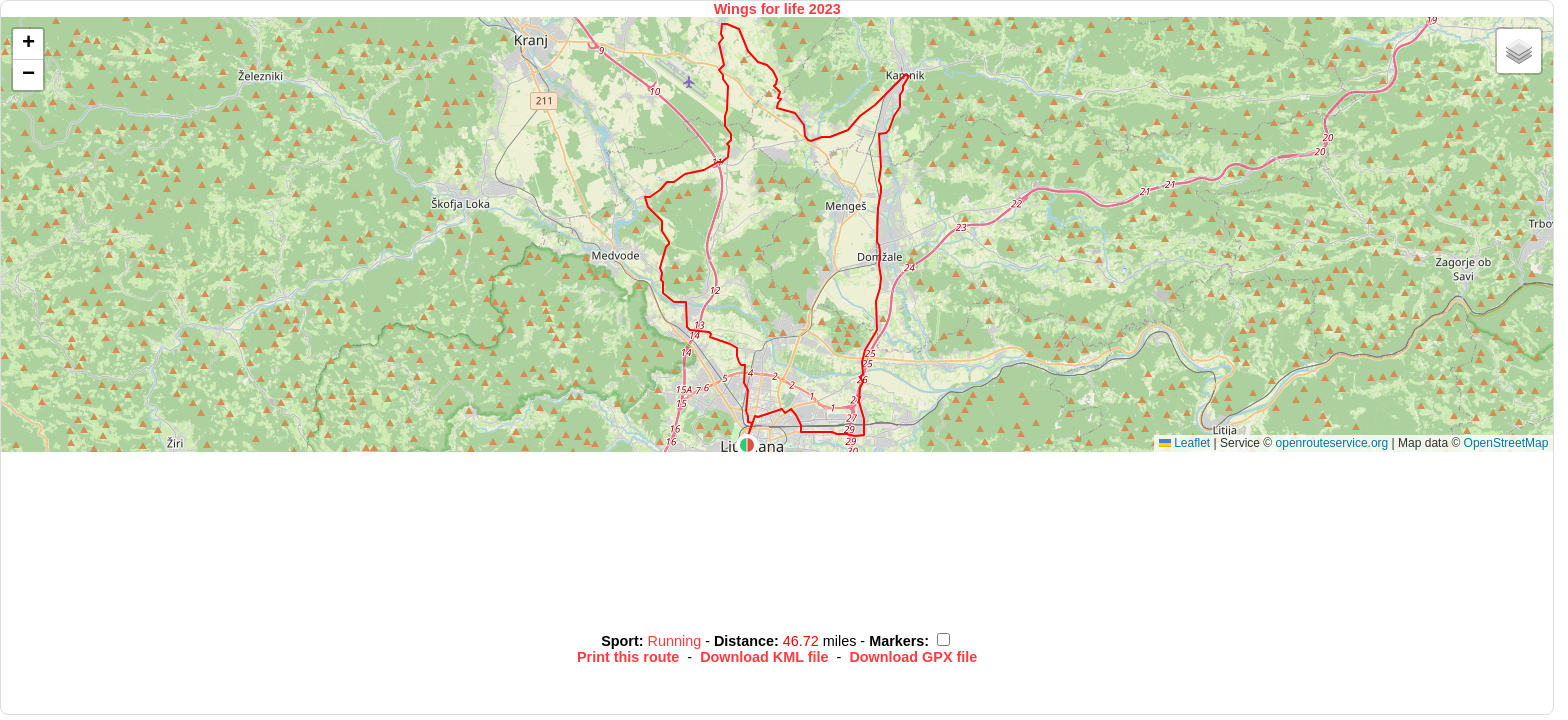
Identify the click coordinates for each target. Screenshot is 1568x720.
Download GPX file (913, 657)
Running (677, 641)
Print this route (628, 657)
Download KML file (764, 657)
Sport (620, 641)
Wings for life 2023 (777, 9)
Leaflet (1184, 443)
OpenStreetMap (1506, 443)
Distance (744, 641)
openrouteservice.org (1332, 443)
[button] (747, 445)
